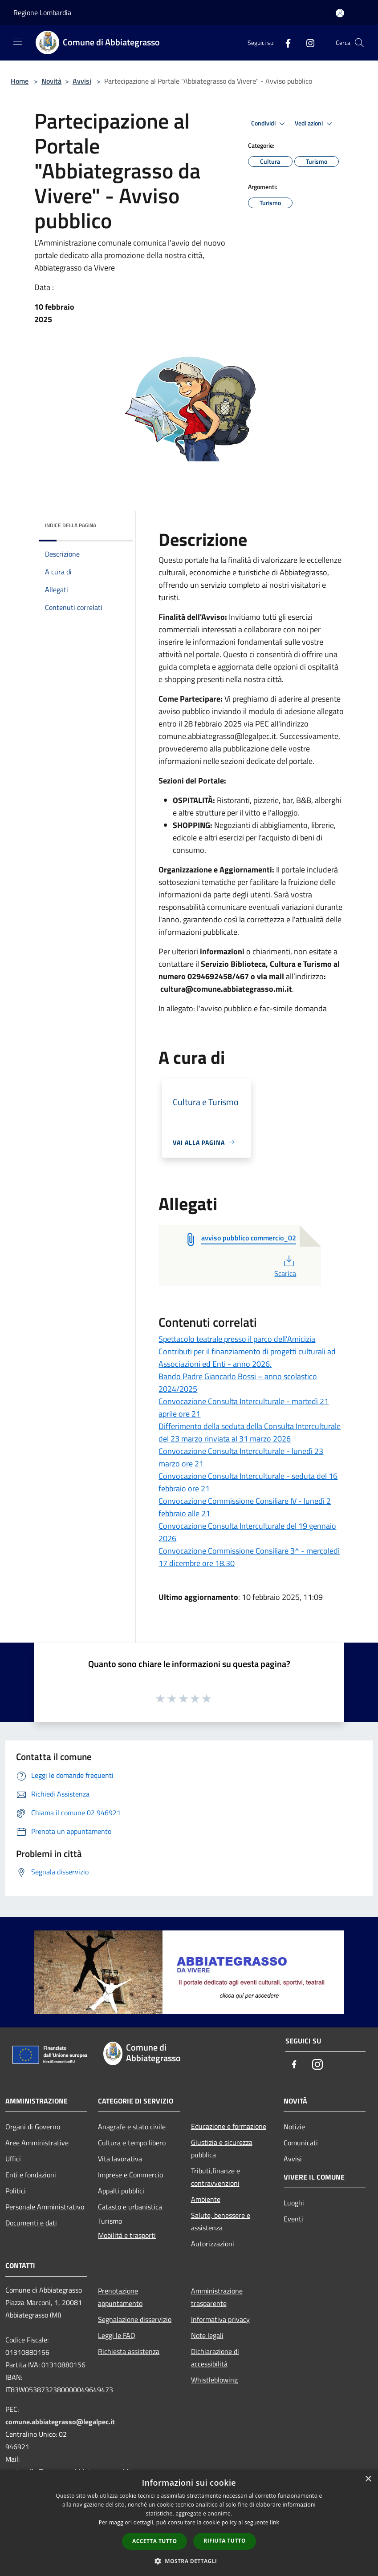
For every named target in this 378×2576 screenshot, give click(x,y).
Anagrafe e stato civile (132, 2126)
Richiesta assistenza (128, 2351)
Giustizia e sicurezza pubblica (221, 2148)
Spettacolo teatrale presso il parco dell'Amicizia (237, 1339)
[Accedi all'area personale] (340, 13)
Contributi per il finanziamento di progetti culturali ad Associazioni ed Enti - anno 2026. (247, 1357)
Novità (51, 81)
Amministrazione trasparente (217, 2297)
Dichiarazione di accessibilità (215, 2357)
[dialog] (189, 2523)
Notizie (294, 2126)
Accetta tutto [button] (154, 2541)
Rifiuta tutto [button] (224, 2540)
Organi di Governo (32, 2126)
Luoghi (294, 2202)
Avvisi (82, 81)
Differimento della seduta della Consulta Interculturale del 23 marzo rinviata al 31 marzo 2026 (250, 1432)
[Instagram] (307, 42)
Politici (15, 2190)
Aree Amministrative (37, 2142)
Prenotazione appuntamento (120, 2297)
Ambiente (205, 2199)
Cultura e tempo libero (132, 2142)
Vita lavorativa (120, 2158)
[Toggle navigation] (17, 41)
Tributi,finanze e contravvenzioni (215, 2176)
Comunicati (301, 2142)
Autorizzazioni (212, 2243)
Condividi (269, 123)
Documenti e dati (31, 2222)
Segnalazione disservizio (134, 2319)
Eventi (293, 2218)
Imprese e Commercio (130, 2174)
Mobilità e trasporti (127, 2235)
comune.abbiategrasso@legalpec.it (60, 2421)
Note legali (207, 2335)
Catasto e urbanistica (130, 2206)
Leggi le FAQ (116, 2335)
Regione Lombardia (42, 12)
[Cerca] (359, 42)
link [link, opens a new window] (274, 2522)
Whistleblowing (214, 2379)
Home (19, 81)
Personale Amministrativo (44, 2206)
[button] (189, 2560)
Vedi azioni (315, 123)
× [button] (368, 2479)
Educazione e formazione (228, 2126)
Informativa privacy (220, 2319)
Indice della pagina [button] (70, 525)
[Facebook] (284, 42)
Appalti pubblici (121, 2190)
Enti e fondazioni (30, 2174)
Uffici (13, 2158)
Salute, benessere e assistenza (220, 2221)
